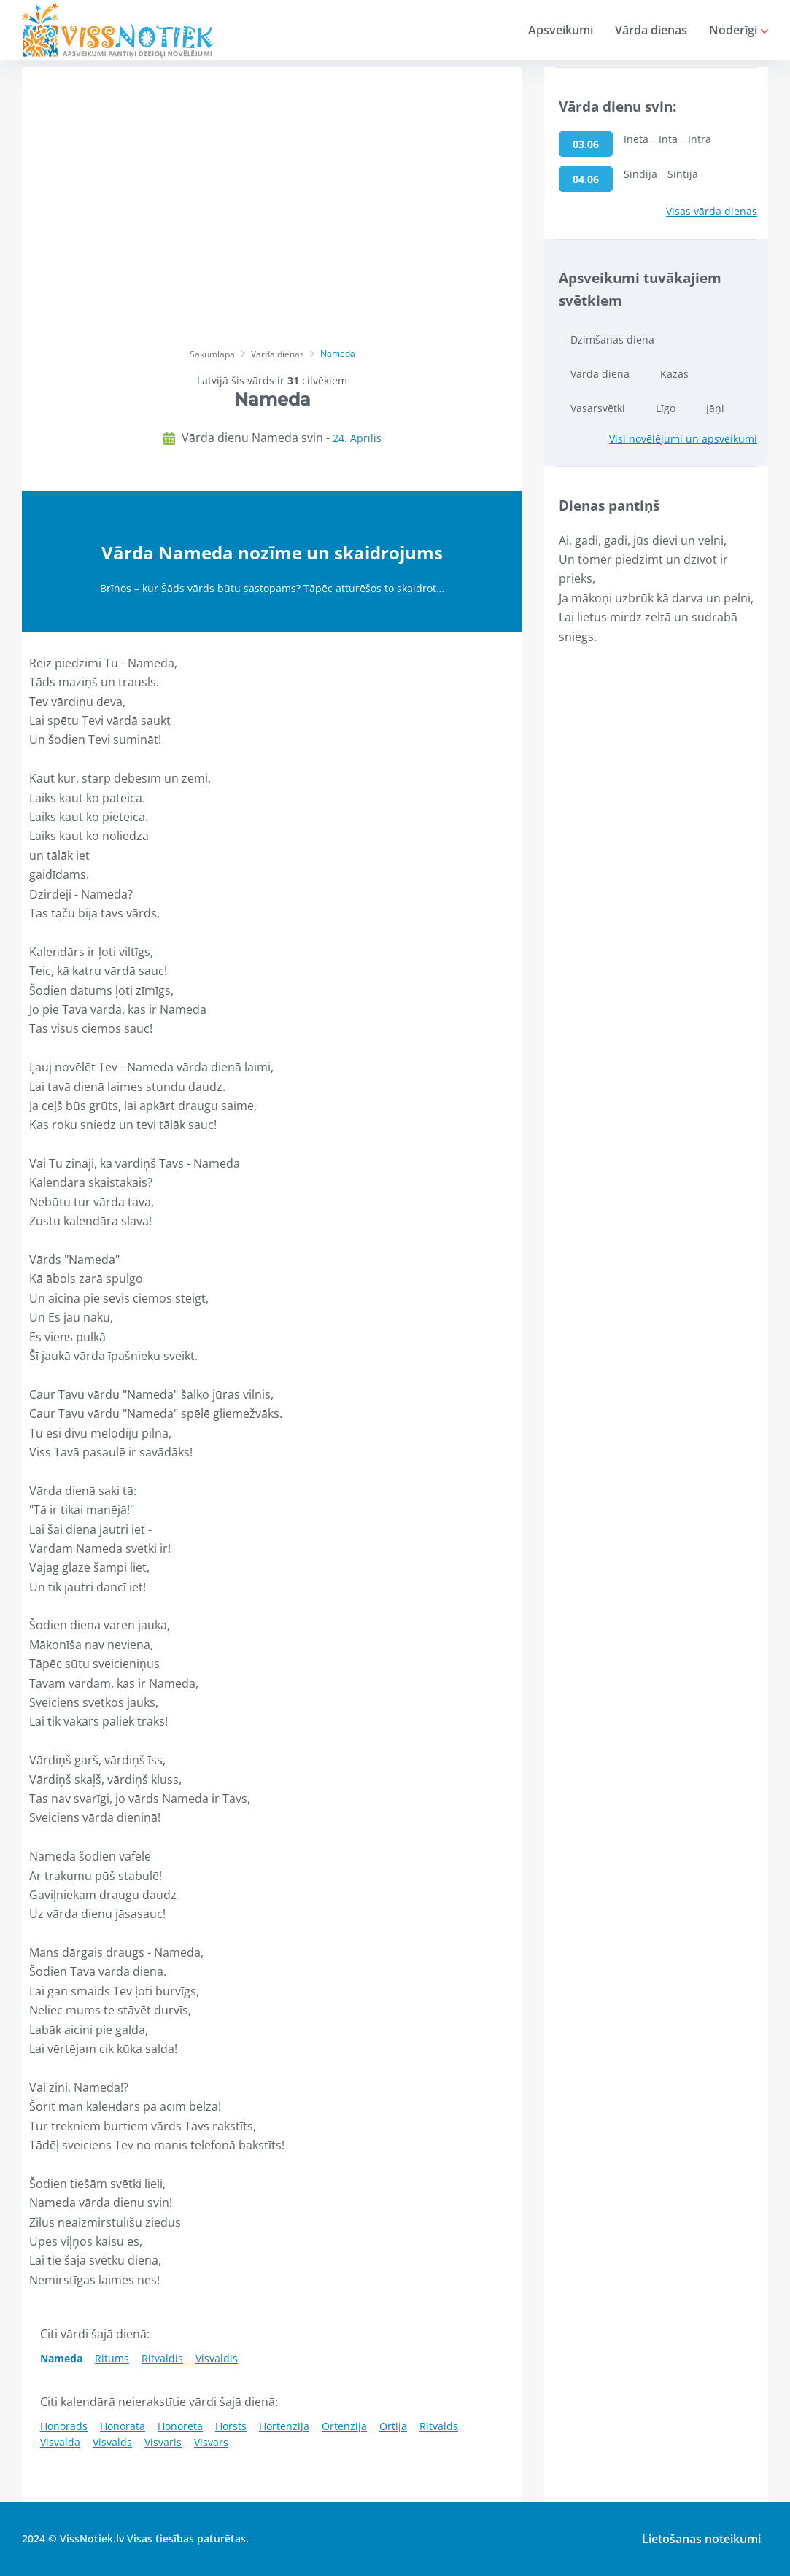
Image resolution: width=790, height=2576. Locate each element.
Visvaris (163, 2442)
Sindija (640, 174)
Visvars (211, 2442)
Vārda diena (600, 374)
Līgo (665, 408)
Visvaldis (216, 2358)
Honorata (122, 2426)
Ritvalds (438, 2426)
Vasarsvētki (597, 408)
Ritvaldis (162, 2358)
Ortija (393, 2426)
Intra (699, 139)
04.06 (586, 179)
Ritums (112, 2358)
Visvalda (60, 2442)
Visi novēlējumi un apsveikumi (683, 439)
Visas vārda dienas (711, 211)
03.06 (586, 144)
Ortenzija (344, 2426)
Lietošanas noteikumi (701, 2539)
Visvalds (112, 2442)
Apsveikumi (560, 30)
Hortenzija (284, 2426)
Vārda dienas (651, 30)
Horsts (231, 2426)
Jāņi (715, 408)
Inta (668, 139)
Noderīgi (738, 30)
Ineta (636, 139)
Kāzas (674, 374)
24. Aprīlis (357, 438)
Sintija (682, 174)
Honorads (64, 2426)
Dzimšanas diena (612, 339)
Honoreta (180, 2426)
